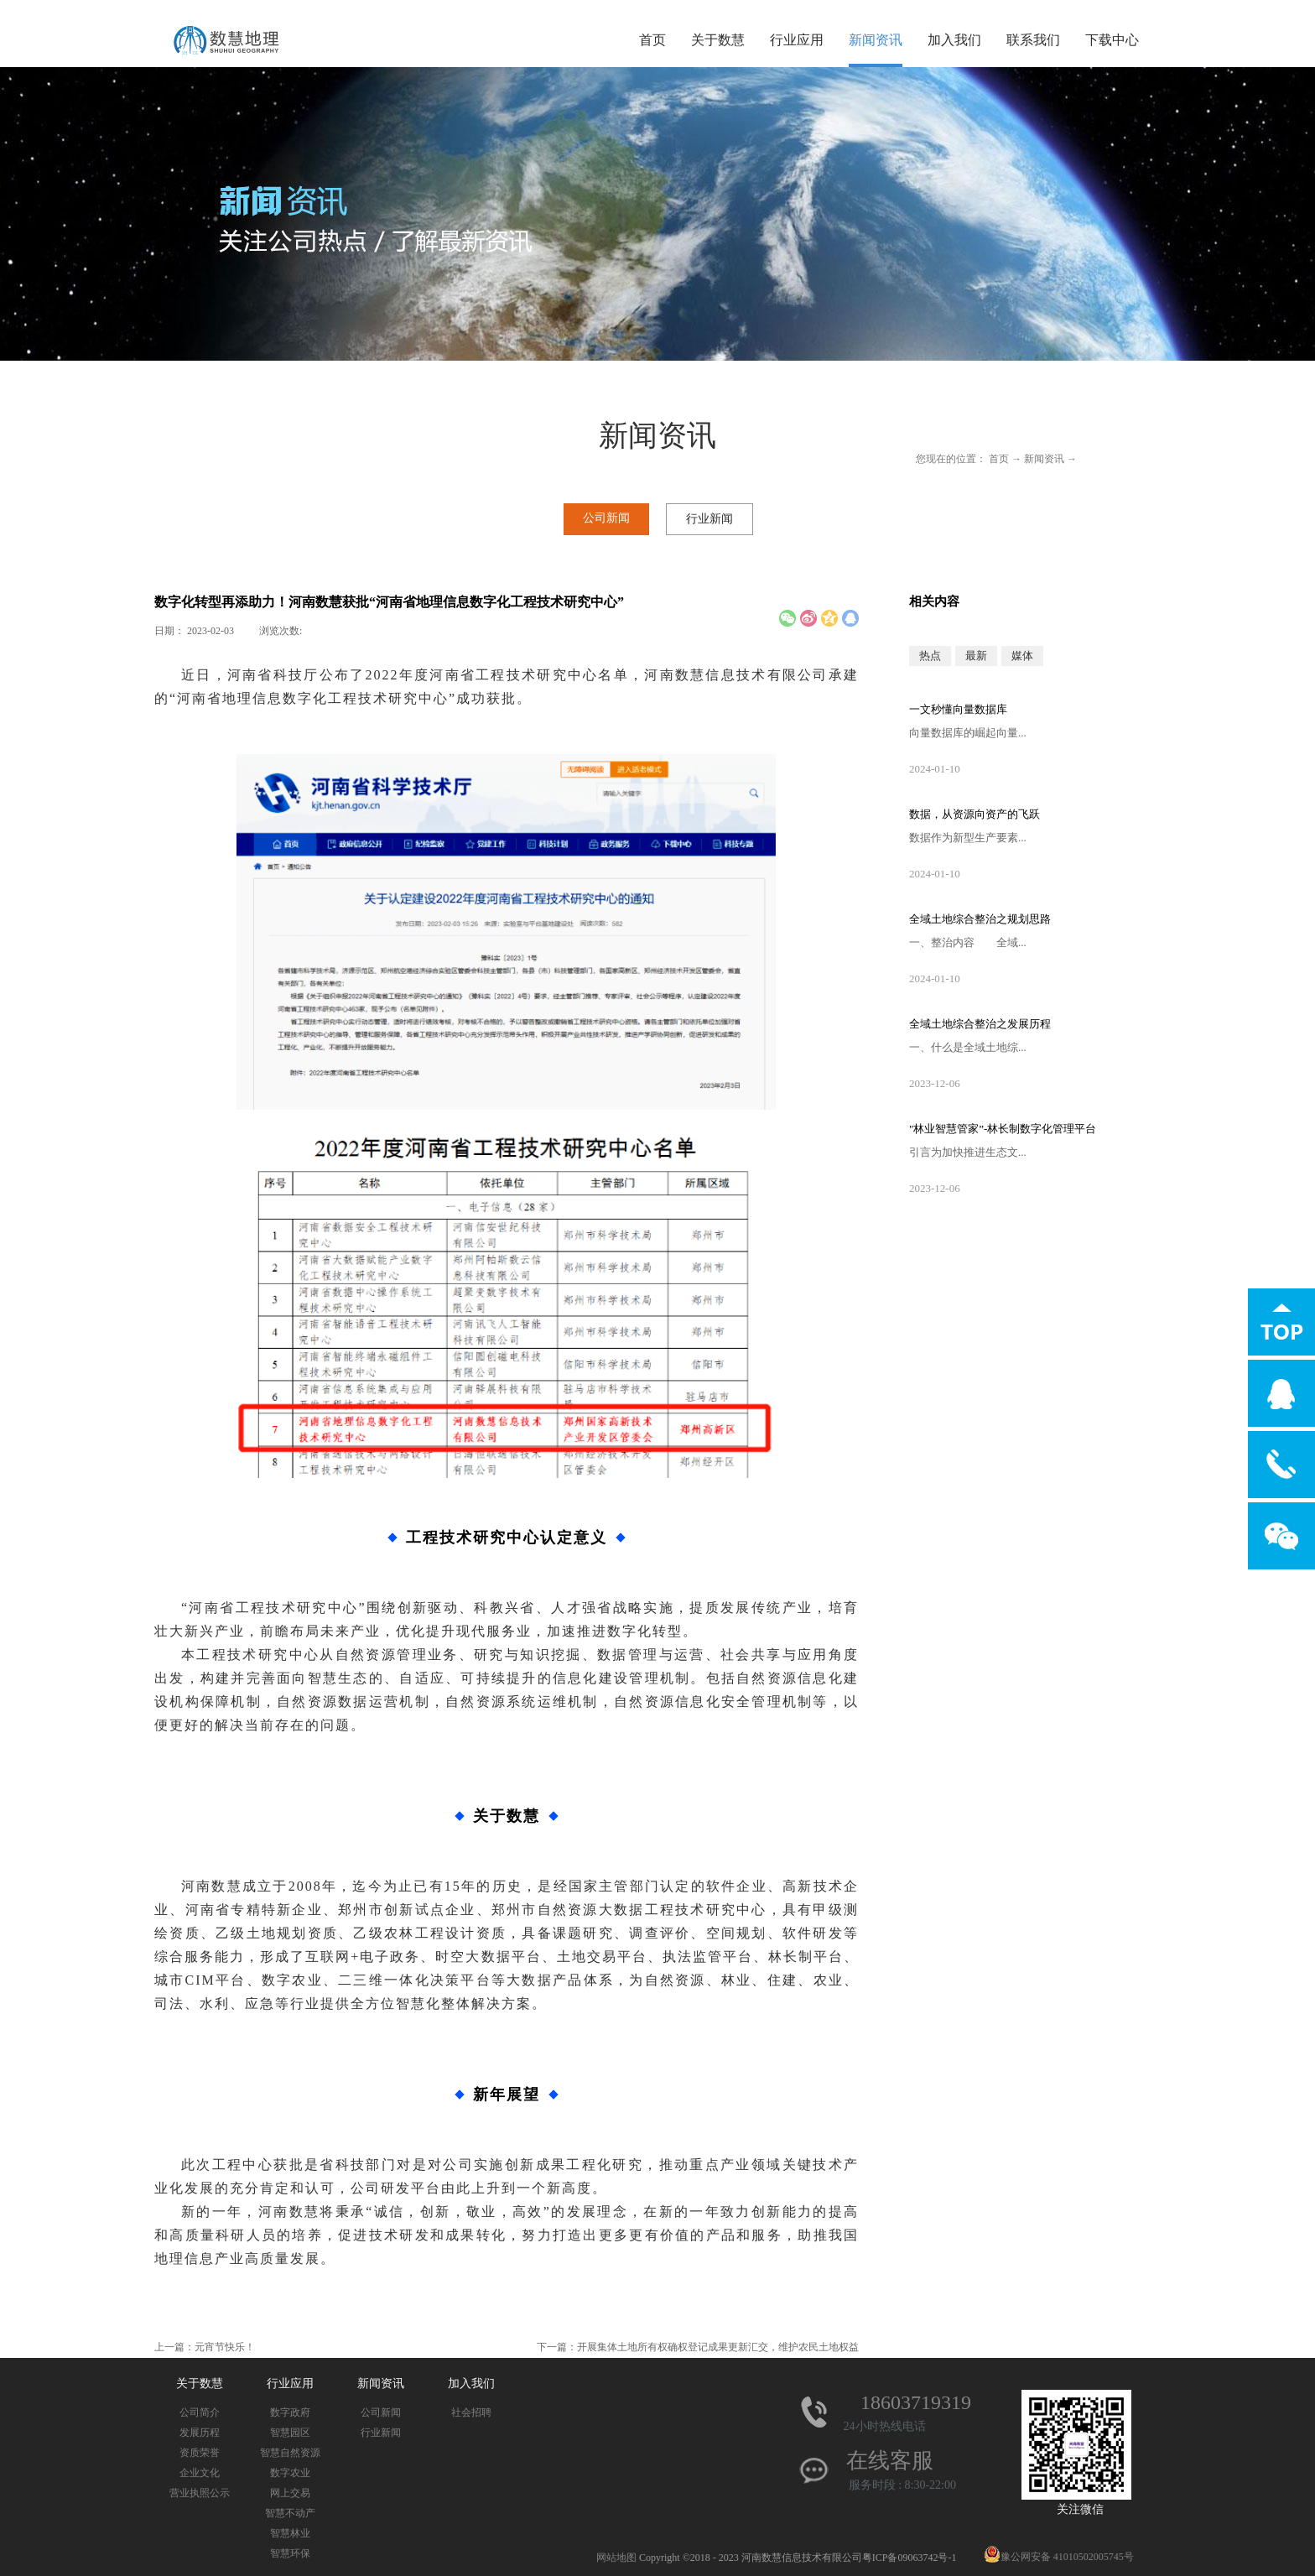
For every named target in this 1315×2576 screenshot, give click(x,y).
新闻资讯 (1044, 459)
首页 (652, 40)
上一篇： (204, 2347)
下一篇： (698, 2347)
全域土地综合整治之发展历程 (980, 1023)
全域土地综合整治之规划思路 (980, 918)
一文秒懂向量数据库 (958, 709)
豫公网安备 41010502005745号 (1059, 2557)
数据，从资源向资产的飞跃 (974, 814)
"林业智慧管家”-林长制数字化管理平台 (1002, 1128)
